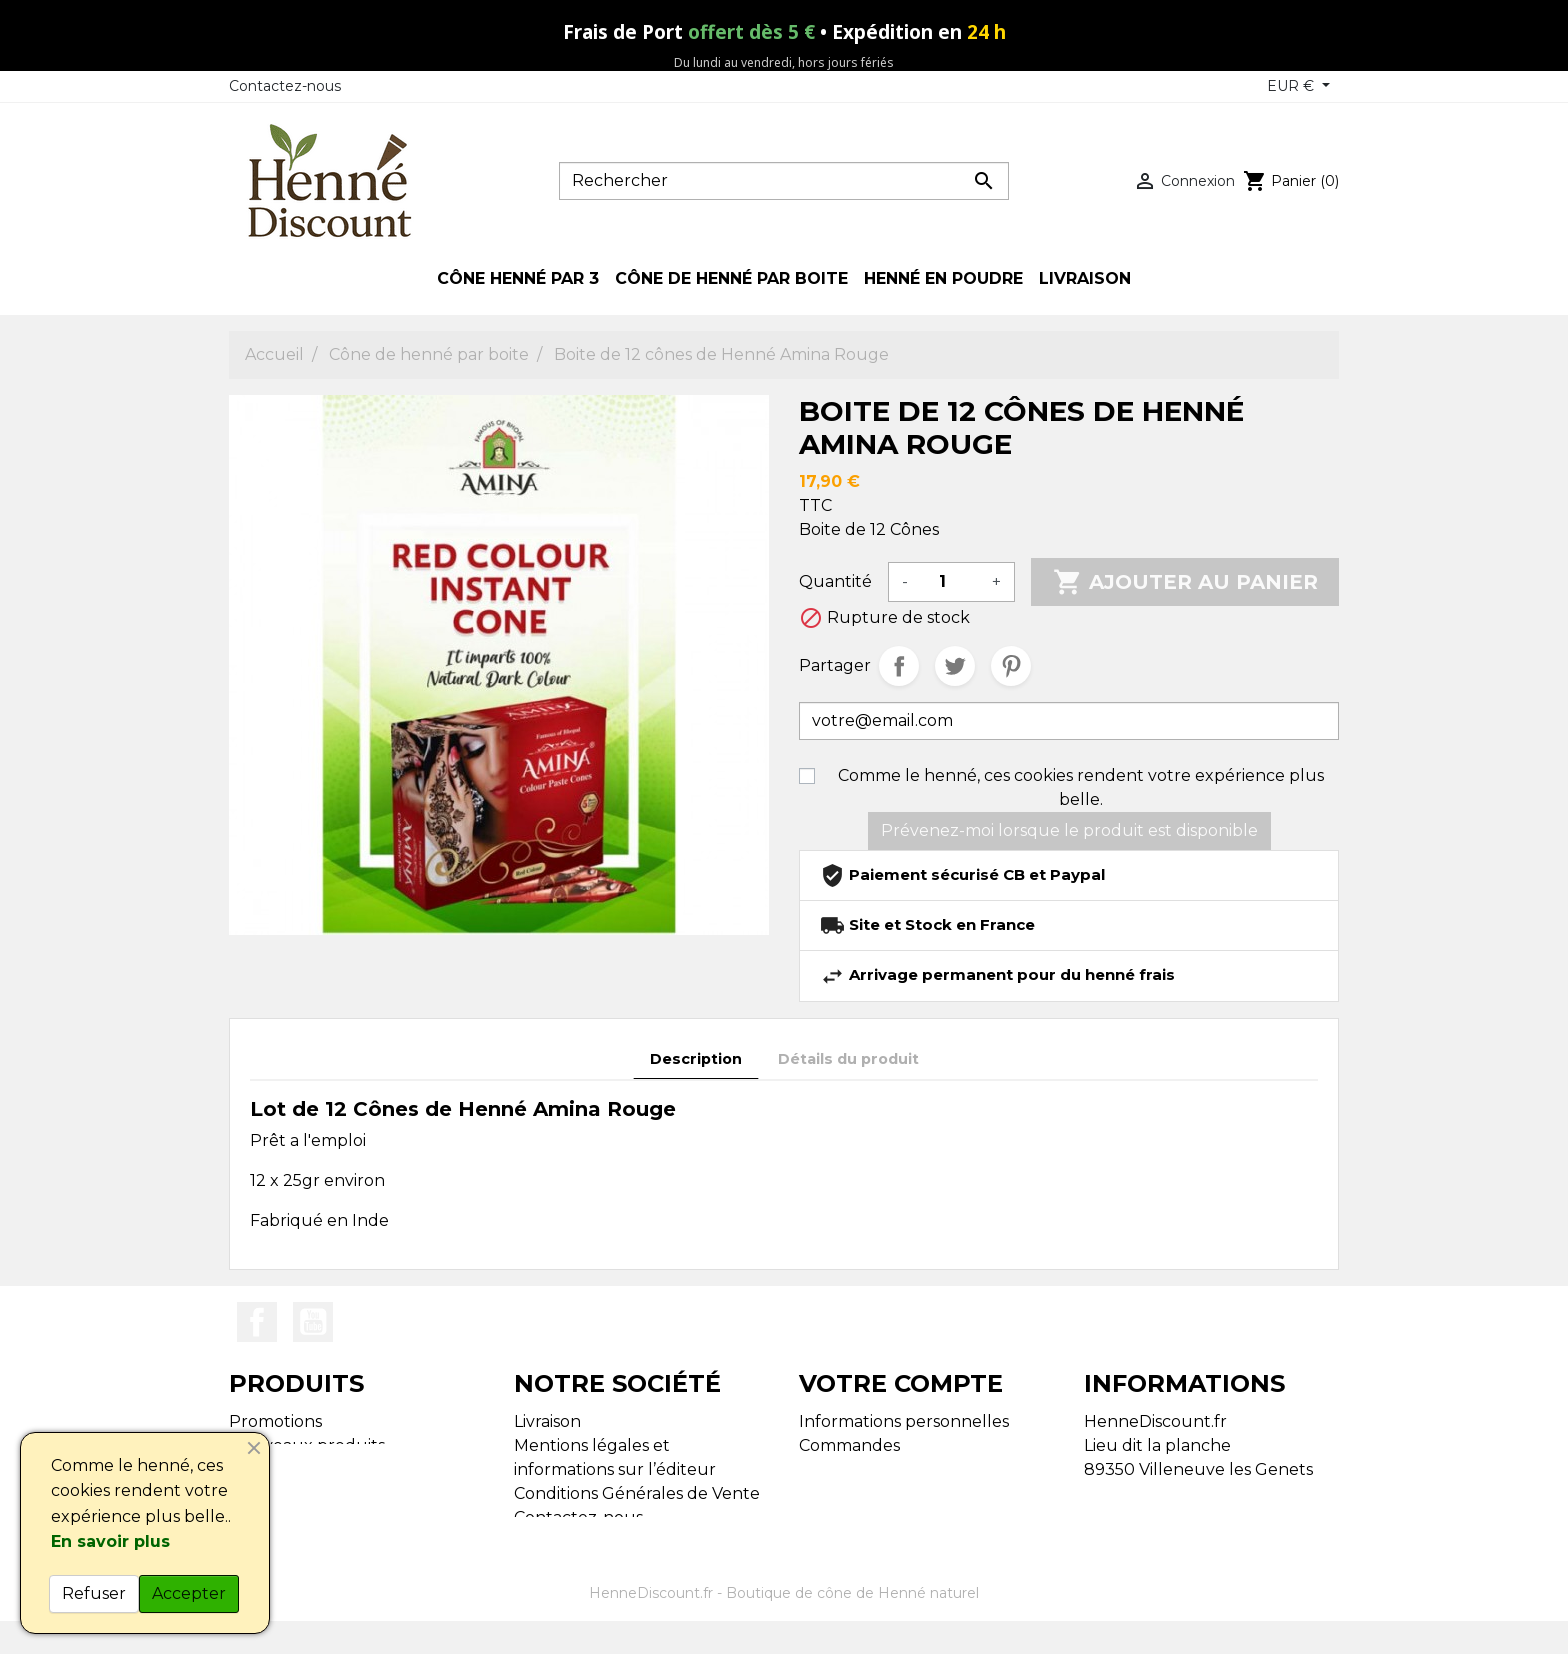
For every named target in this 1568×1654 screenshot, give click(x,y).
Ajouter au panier (1185, 582)
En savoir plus (110, 1541)
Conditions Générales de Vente (637, 1493)
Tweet (955, 666)
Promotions (275, 1421)
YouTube (313, 1322)
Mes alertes (844, 1517)
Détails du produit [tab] (848, 1059)
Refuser (94, 1593)
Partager (899, 666)
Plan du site (561, 1541)
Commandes (849, 1445)
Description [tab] (696, 1059)
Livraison (547, 1421)
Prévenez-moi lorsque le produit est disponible (1069, 830)
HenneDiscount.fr (651, 1630)
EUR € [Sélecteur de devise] (1292, 86)
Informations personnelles (904, 1421)
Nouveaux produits (307, 1445)
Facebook (257, 1322)
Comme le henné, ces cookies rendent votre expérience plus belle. (1081, 787)
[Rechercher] (784, 181)
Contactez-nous (285, 86)
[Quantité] (950, 582)
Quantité (835, 581)
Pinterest (1011, 666)
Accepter (189, 1593)
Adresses (834, 1493)
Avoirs (822, 1469)
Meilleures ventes (300, 1469)
